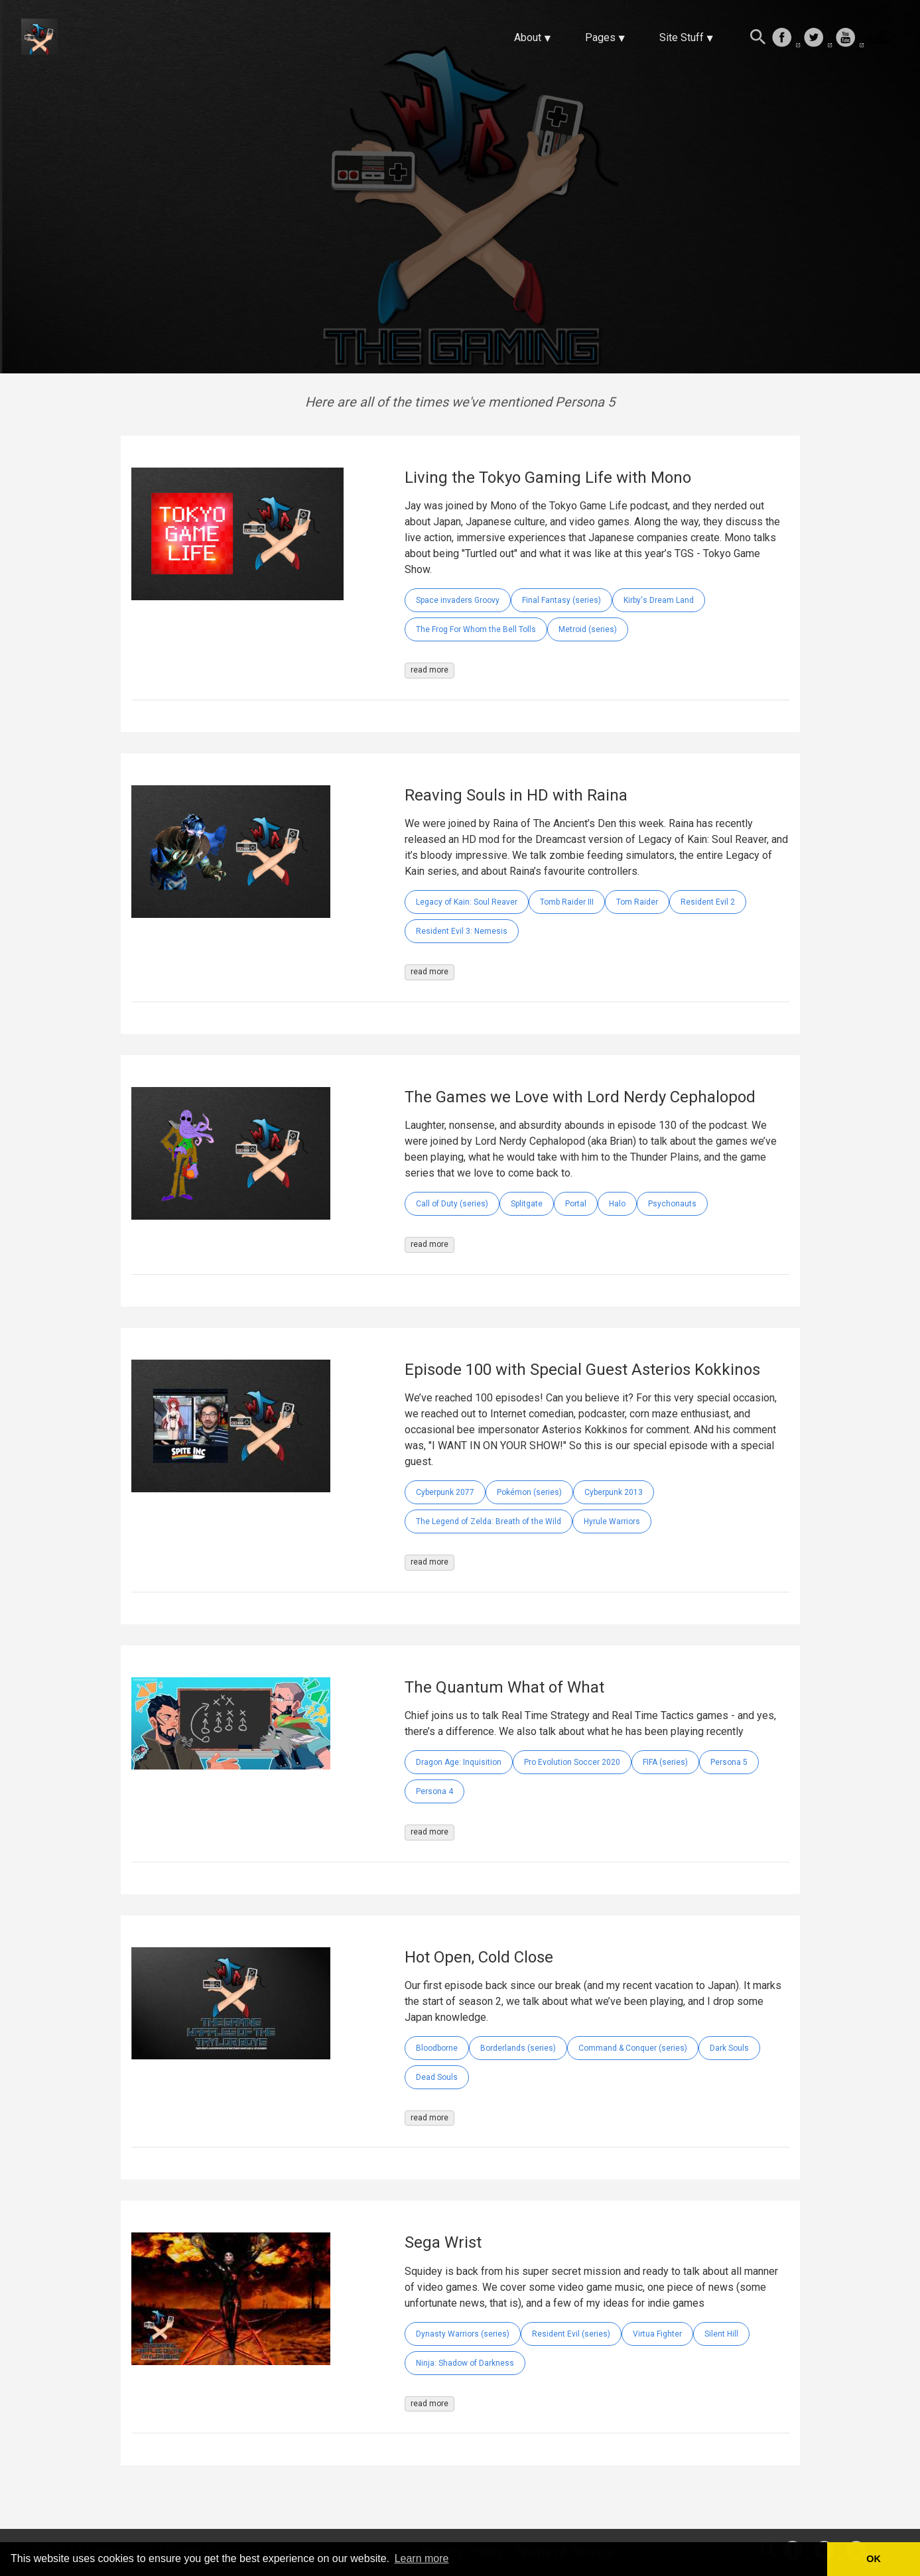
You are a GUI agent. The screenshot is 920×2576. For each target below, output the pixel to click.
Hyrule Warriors (612, 1521)
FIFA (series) (665, 1762)
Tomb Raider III (567, 902)
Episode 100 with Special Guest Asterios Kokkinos (582, 1369)
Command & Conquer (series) (632, 2048)
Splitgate (527, 1203)
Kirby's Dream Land (659, 600)
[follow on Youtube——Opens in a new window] (849, 38)
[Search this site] (758, 38)
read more (429, 670)
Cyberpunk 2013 (613, 1492)
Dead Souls (437, 2077)
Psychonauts (672, 1203)
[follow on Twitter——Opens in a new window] (817, 38)
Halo (617, 1203)
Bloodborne (437, 2048)
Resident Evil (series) (571, 2334)
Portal (575, 1203)
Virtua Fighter (657, 2334)
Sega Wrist (443, 2242)
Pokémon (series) (529, 1492)
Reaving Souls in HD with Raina (516, 795)
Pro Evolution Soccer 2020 (572, 1762)
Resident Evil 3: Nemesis (461, 931)
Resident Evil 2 (708, 902)
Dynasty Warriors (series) (462, 2334)
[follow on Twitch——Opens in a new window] (881, 38)
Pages (600, 37)
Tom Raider (637, 902)
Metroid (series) (588, 629)
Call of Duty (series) (452, 1203)
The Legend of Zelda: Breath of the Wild (488, 1521)
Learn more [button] (422, 2558)
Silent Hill (721, 2334)
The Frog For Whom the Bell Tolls (476, 629)
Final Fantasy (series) (561, 600)
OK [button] (873, 2558)
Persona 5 (729, 1762)
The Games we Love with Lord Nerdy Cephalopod (580, 1097)
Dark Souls (729, 2048)
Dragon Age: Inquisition (458, 1762)
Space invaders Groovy (457, 600)
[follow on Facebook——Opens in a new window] (786, 38)
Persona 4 (434, 1791)
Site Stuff (681, 37)
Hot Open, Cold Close (479, 1957)
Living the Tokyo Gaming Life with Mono (548, 477)
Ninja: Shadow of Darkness (465, 2363)
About (527, 37)
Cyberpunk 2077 (445, 1492)
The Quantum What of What (504, 1687)
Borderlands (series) (518, 2048)
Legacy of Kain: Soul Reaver (466, 902)
